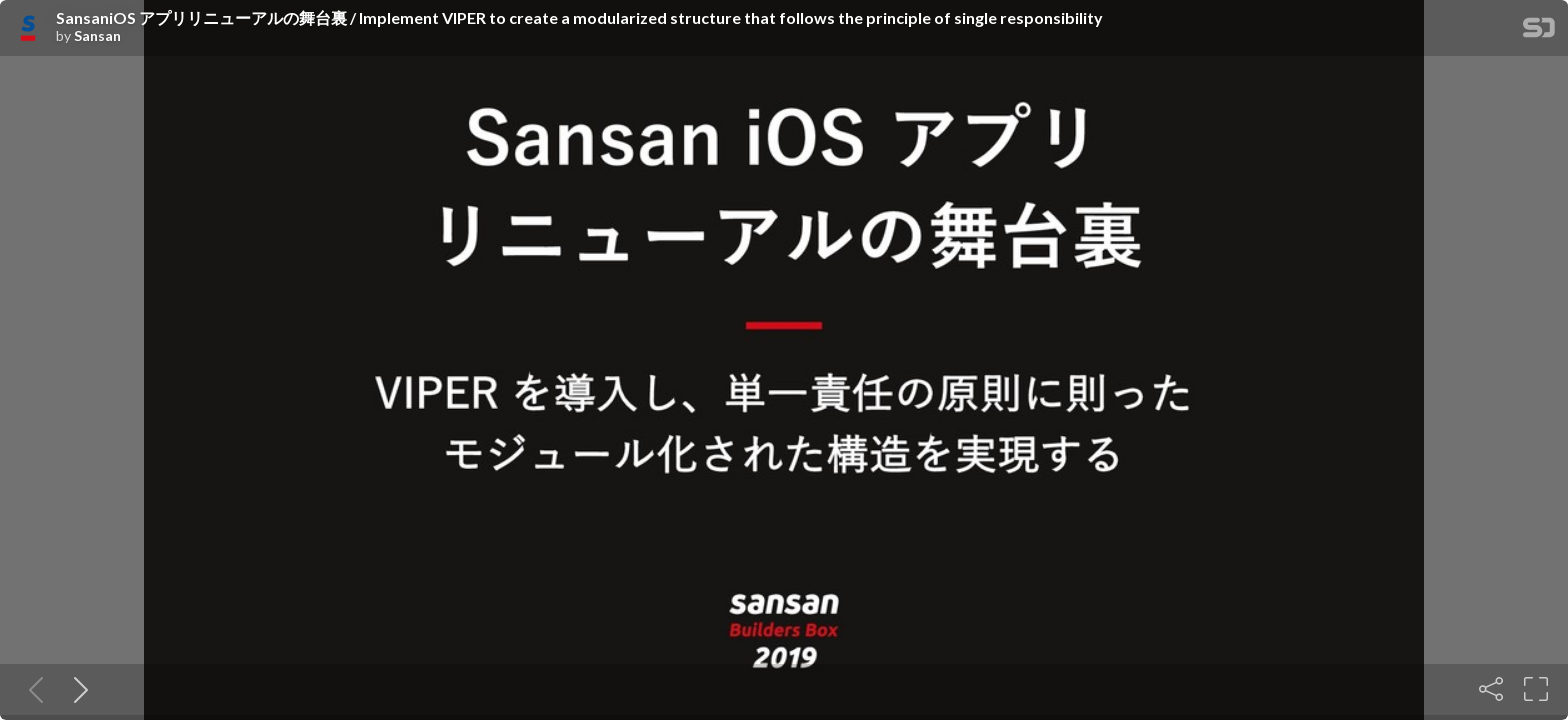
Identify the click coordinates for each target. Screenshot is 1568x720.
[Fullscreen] (1536, 689)
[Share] (1491, 689)
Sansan (97, 36)
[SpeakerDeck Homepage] (1539, 31)
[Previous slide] (32, 689)
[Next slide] (77, 689)
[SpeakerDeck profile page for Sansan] (28, 29)
